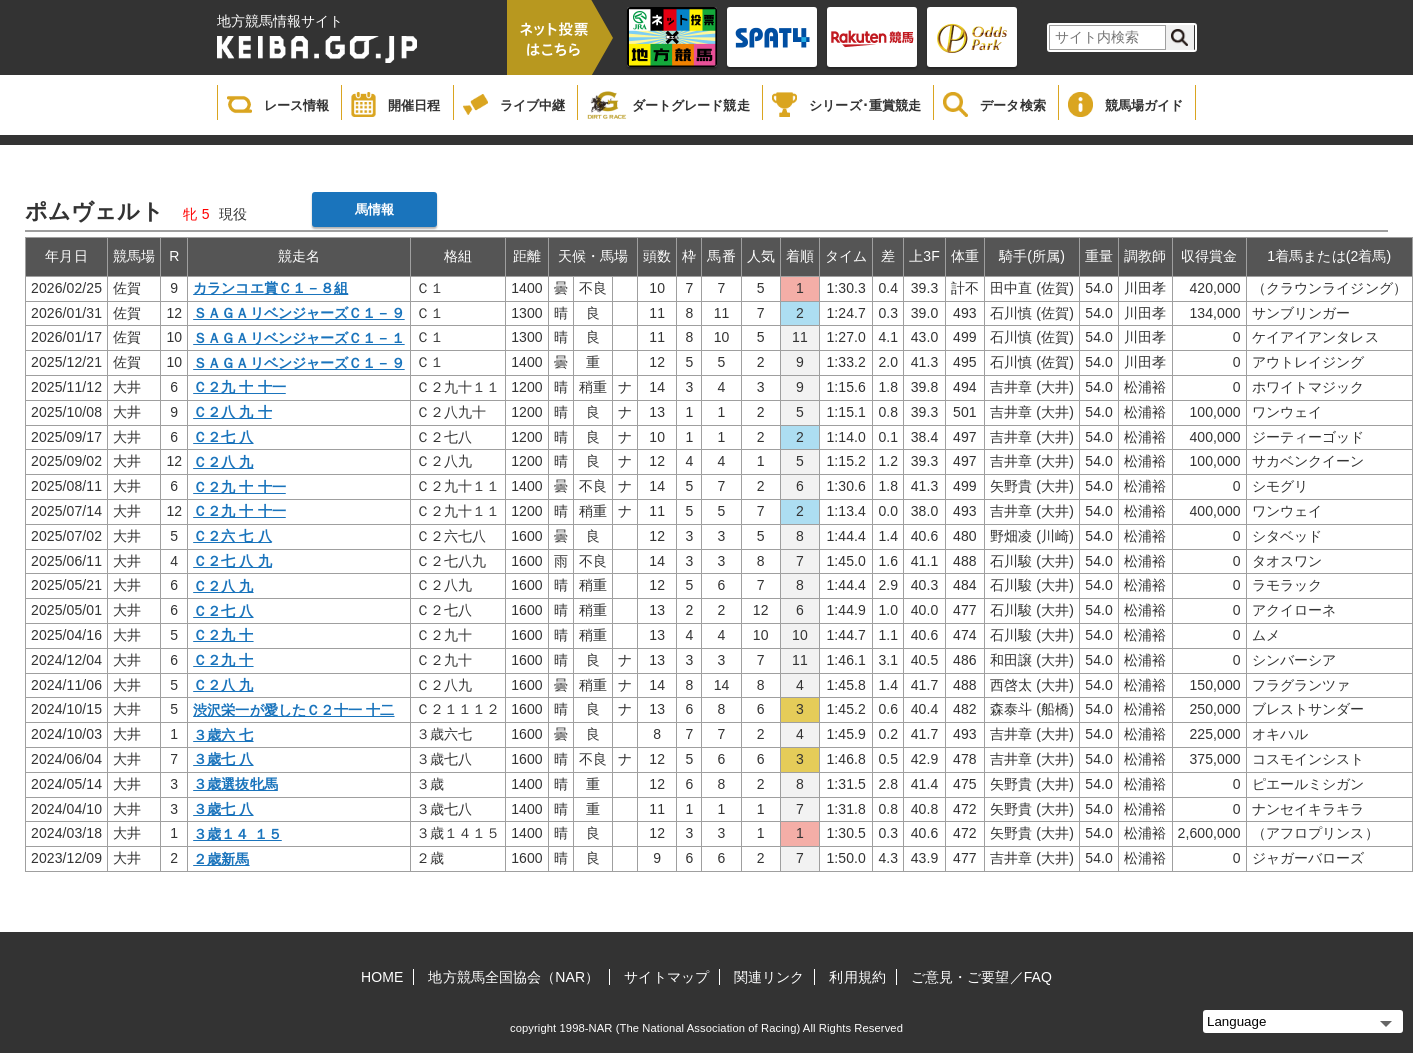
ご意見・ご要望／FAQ (981, 977)
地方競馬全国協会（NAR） (513, 977)
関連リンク (769, 977)
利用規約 (857, 977)
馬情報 (374, 209)
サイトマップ (666, 977)
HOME (382, 977)
